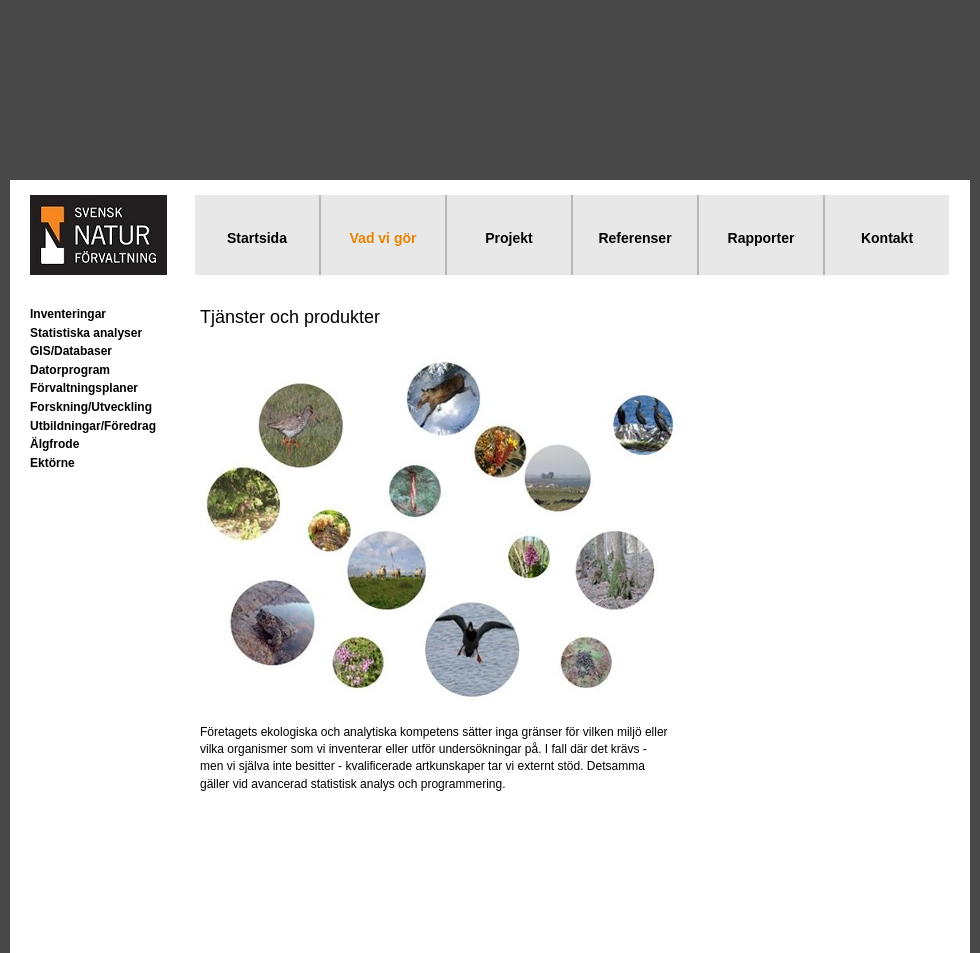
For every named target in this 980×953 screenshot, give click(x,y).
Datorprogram (70, 370)
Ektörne (52, 463)
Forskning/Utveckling (91, 407)
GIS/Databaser (71, 351)
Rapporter (761, 238)
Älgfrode (54, 444)
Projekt (508, 238)
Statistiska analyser (86, 333)
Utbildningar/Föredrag (93, 426)
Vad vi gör (383, 238)
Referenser (634, 238)
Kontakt (887, 238)
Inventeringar (68, 314)
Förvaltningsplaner (84, 388)
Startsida (257, 238)
